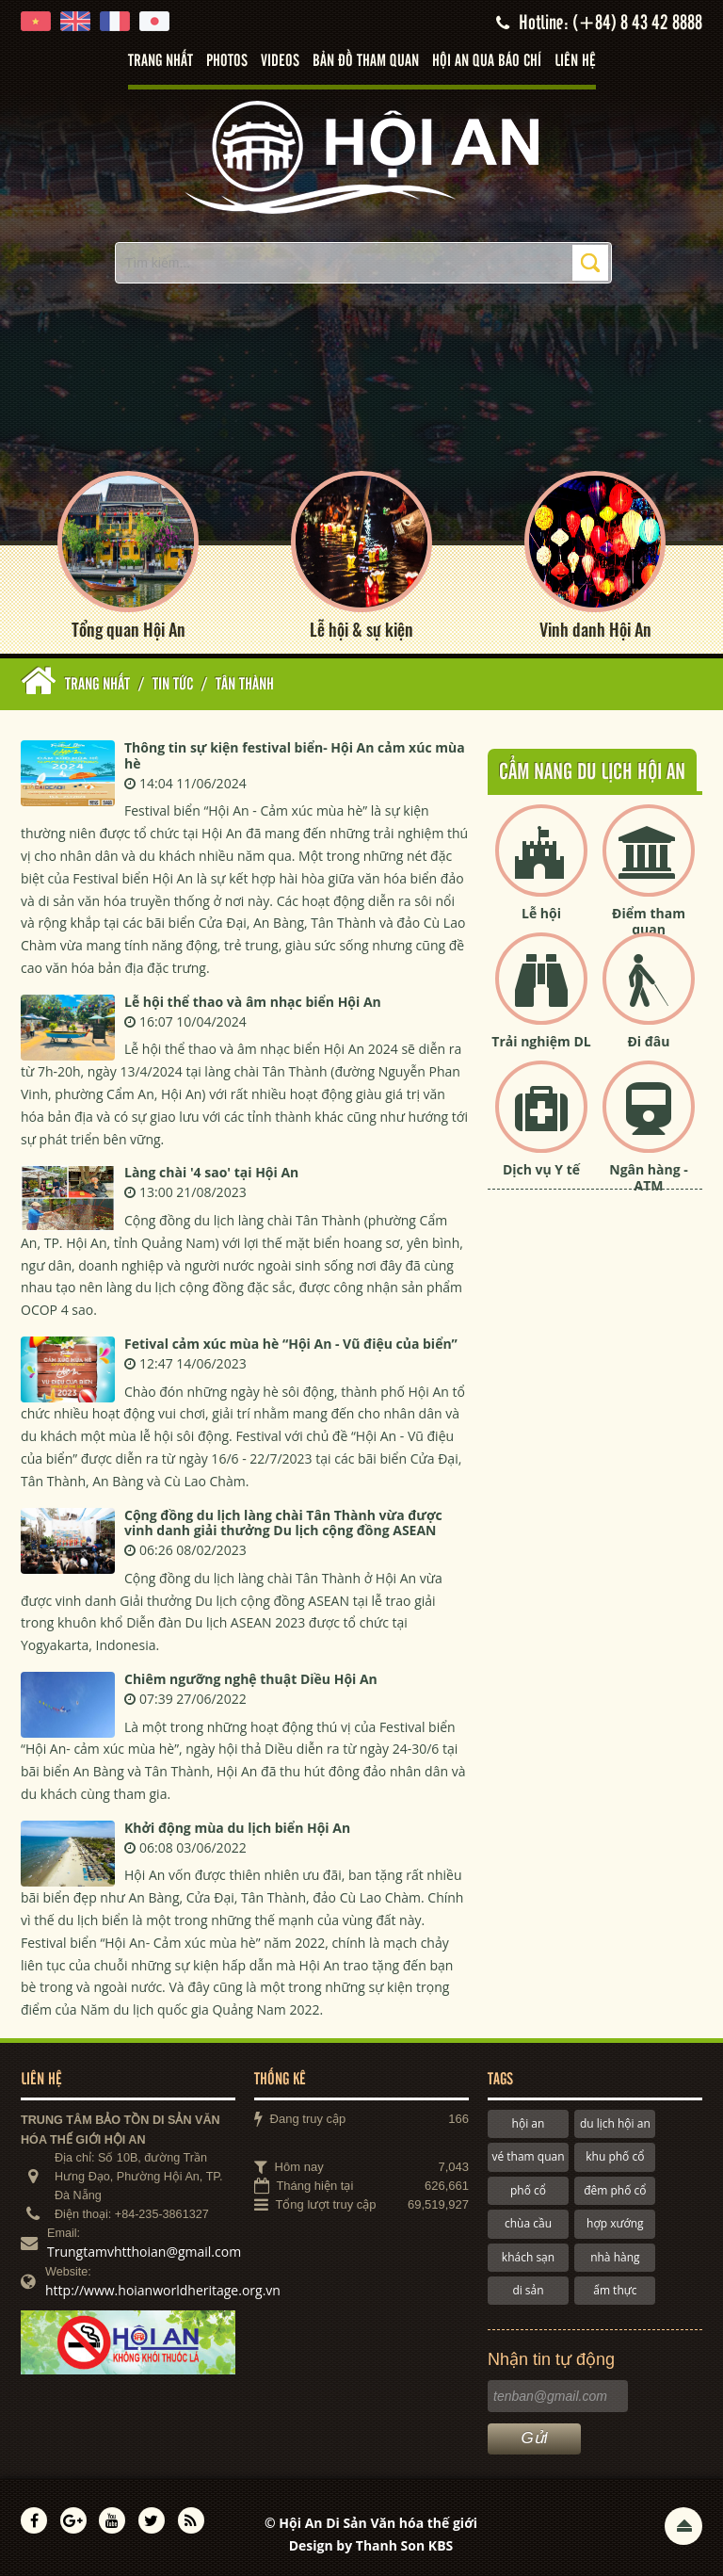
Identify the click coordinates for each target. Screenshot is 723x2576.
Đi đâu (648, 1041)
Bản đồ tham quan (366, 61)
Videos (280, 61)
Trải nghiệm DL (540, 1041)
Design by (371, 2545)
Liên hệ (575, 61)
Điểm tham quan (648, 921)
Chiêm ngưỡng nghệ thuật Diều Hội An (251, 1679)
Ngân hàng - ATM (648, 1177)
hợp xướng (615, 2223)
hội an (528, 2123)
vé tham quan (527, 2156)
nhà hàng (614, 2257)
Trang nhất (160, 61)
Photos (227, 61)
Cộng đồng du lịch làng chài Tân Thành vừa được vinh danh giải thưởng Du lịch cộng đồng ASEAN (283, 1523)
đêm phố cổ (615, 2190)
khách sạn (528, 2257)
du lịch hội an (615, 2123)
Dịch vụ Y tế (541, 1169)
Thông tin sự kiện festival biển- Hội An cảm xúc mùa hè (294, 755)
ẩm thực (614, 2290)
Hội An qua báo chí (486, 61)
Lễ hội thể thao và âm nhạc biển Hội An (252, 1002)
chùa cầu (528, 2223)
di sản (527, 2290)
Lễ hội (541, 913)
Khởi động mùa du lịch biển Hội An (237, 1828)
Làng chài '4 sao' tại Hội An (211, 1172)
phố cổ (528, 2190)
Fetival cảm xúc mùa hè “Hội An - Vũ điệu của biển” (291, 1344)
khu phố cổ (615, 2156)
